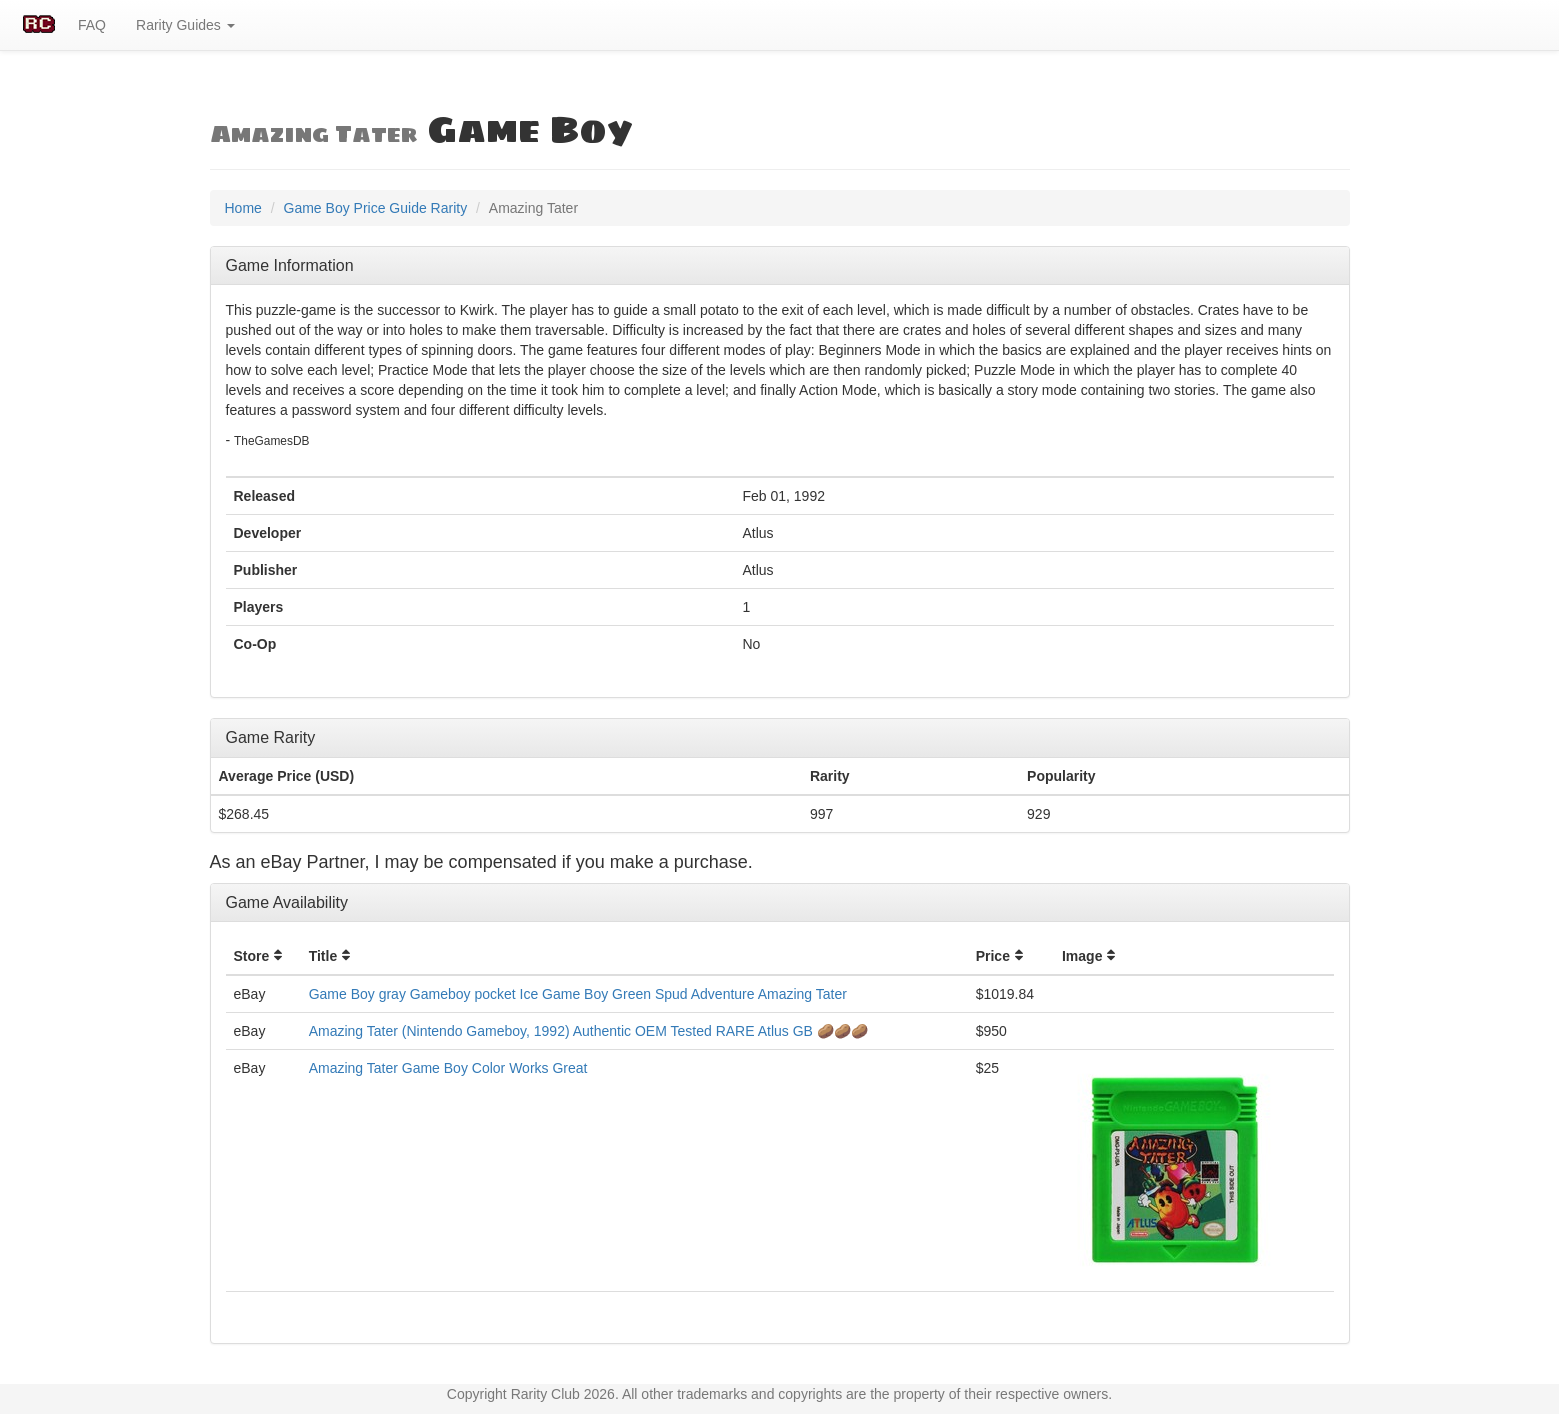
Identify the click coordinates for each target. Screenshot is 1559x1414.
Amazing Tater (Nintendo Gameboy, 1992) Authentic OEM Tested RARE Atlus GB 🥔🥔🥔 (588, 1031)
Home (243, 208)
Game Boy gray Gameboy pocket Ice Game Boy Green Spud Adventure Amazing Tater (578, 994)
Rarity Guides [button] (185, 25)
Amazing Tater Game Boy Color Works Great (448, 1068)
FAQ (92, 25)
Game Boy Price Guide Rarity (376, 208)
